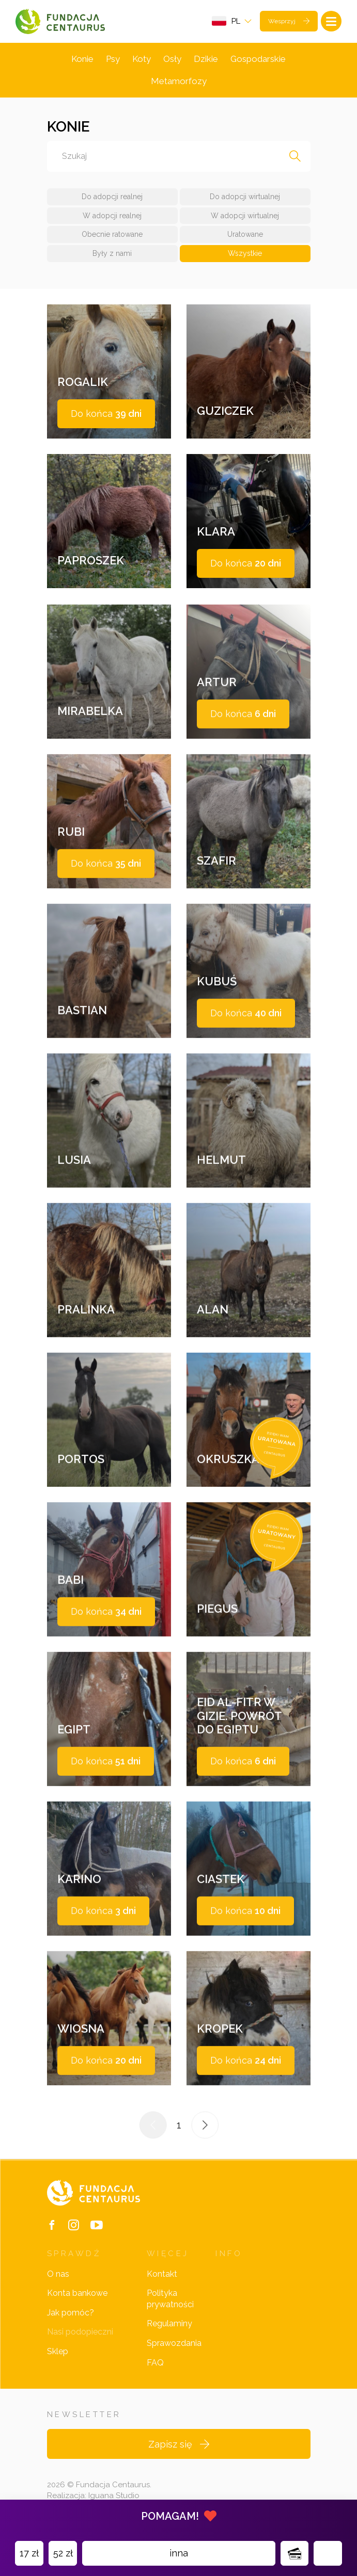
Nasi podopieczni (80, 2332)
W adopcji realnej (112, 216)
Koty (141, 59)
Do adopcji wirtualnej (245, 196)
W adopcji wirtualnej (245, 216)
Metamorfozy (179, 81)
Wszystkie (245, 253)
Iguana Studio (113, 2495)
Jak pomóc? (70, 2313)
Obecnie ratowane (112, 234)
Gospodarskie (258, 59)
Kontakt (162, 2274)
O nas (58, 2274)
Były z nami (112, 253)
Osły (172, 59)
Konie (82, 59)
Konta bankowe (77, 2293)
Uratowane (245, 234)
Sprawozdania (174, 2343)
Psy (113, 59)
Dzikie (206, 59)
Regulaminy (169, 2323)
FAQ (155, 2363)
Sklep (57, 2351)
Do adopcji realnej (112, 196)
